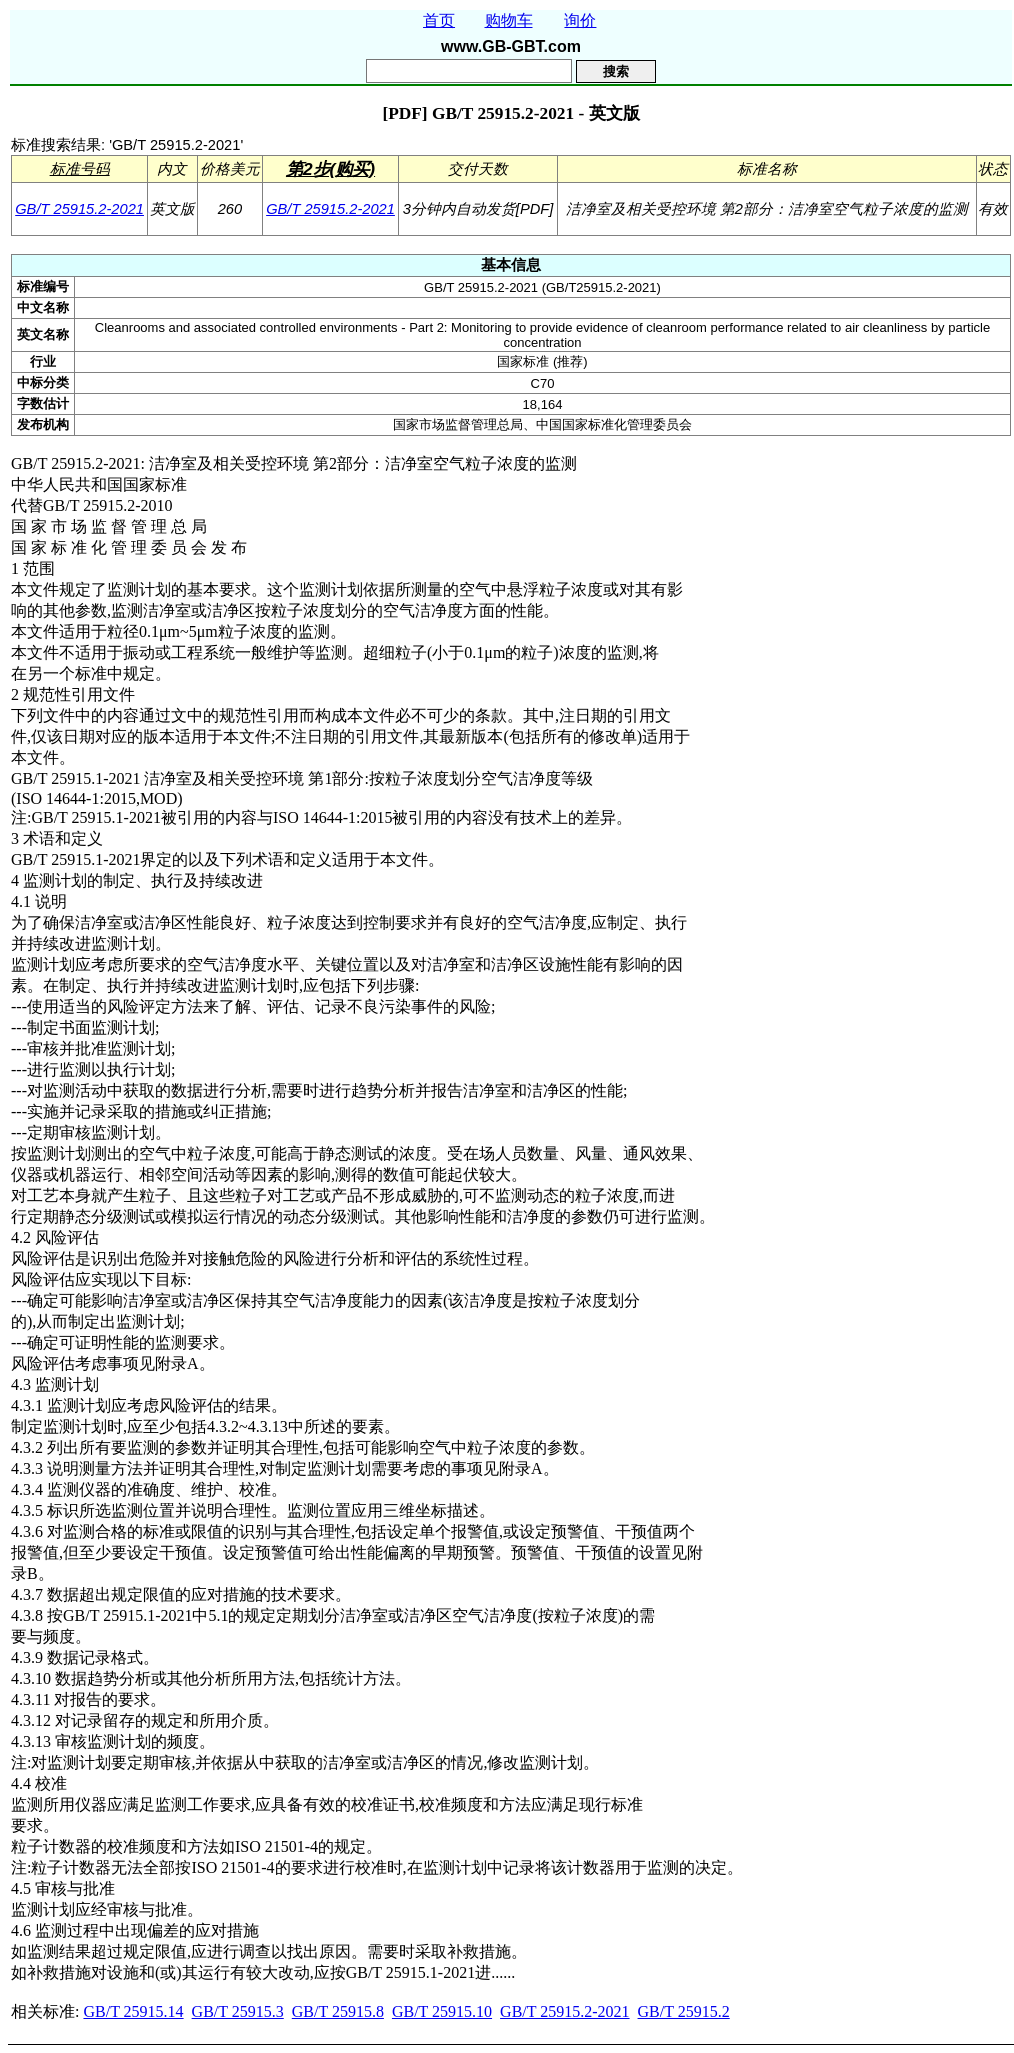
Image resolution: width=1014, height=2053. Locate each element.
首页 (439, 20)
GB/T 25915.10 (442, 2011)
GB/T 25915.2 (684, 2011)
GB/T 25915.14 (133, 2011)
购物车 (509, 20)
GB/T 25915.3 (238, 2011)
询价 (580, 20)
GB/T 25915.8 (338, 2011)
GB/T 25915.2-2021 (79, 209)
